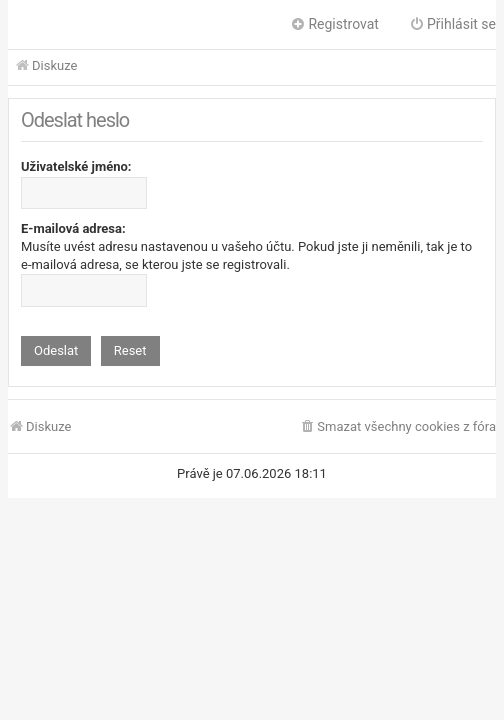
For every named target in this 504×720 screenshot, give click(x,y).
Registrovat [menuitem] (334, 24)
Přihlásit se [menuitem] (452, 24)
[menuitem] (397, 427)
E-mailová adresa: (73, 228)
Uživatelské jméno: (76, 166)
